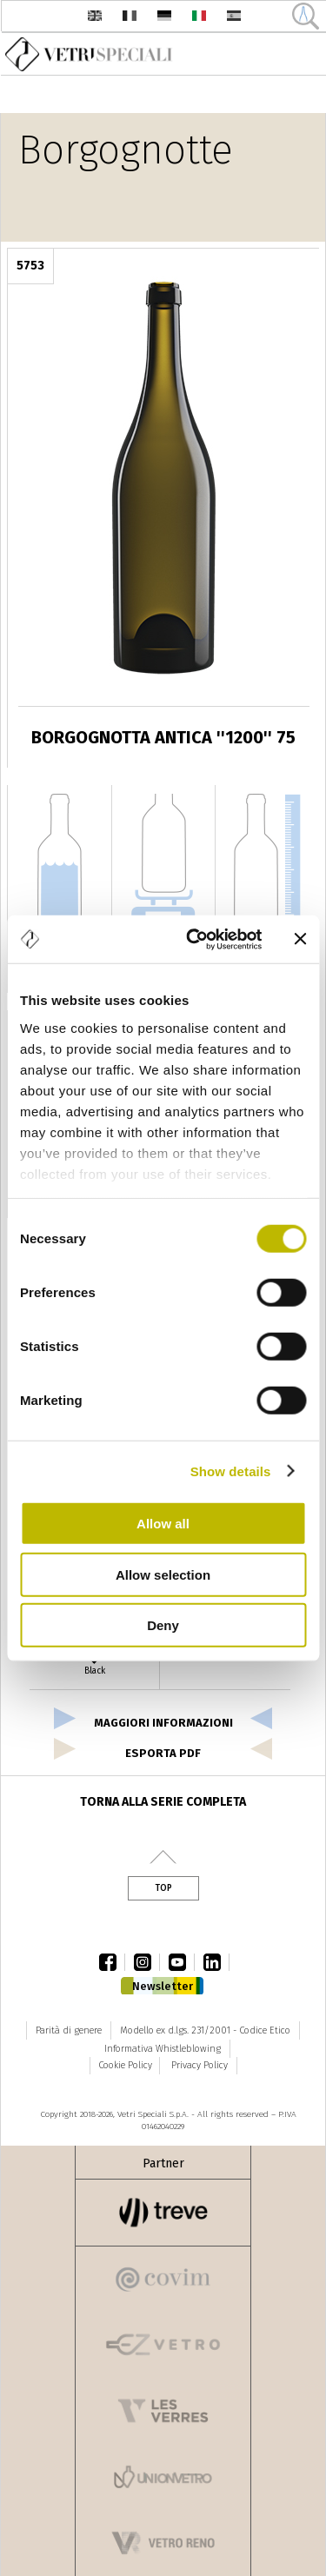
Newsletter (162, 1986)
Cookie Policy (125, 2065)
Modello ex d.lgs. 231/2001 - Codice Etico (205, 2030)
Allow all (163, 1523)
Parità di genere (69, 2030)
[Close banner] (300, 939)
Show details (230, 1470)
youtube (182, 1962)
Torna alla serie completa (163, 1801)
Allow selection (163, 1574)
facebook (112, 1962)
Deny (163, 1625)
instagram (147, 1962)
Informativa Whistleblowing (162, 2048)
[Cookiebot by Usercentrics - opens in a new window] (194, 939)
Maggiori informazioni (163, 1722)
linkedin (216, 1962)
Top (163, 1888)
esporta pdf (163, 1753)
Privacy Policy (199, 2065)
